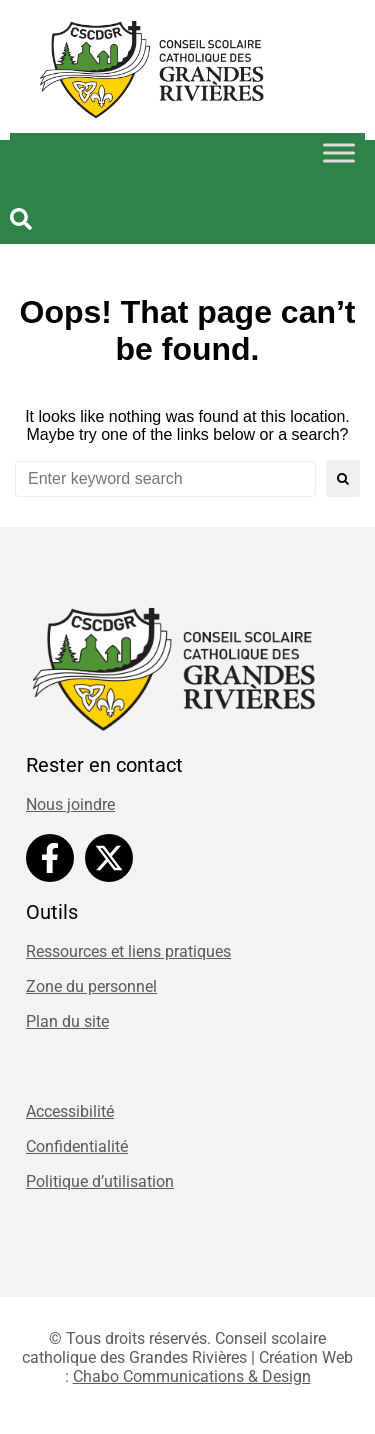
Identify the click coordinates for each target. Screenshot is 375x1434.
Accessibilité (70, 1111)
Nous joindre (70, 804)
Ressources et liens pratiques (128, 951)
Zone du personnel (91, 986)
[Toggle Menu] (339, 152)
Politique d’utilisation (100, 1181)
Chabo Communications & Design (192, 1376)
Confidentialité (77, 1146)
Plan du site (67, 1021)
